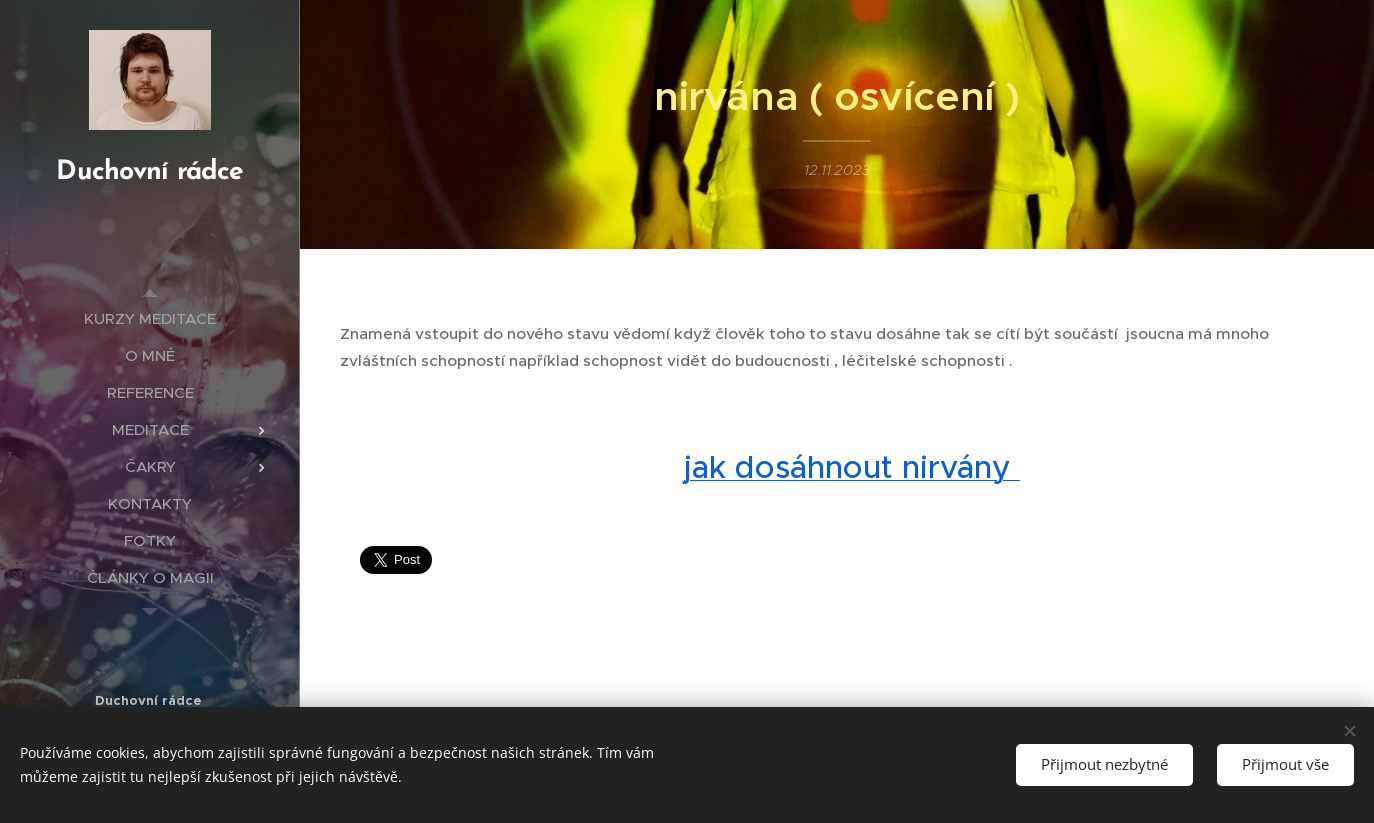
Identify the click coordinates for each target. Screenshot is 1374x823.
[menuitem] (150, 318)
